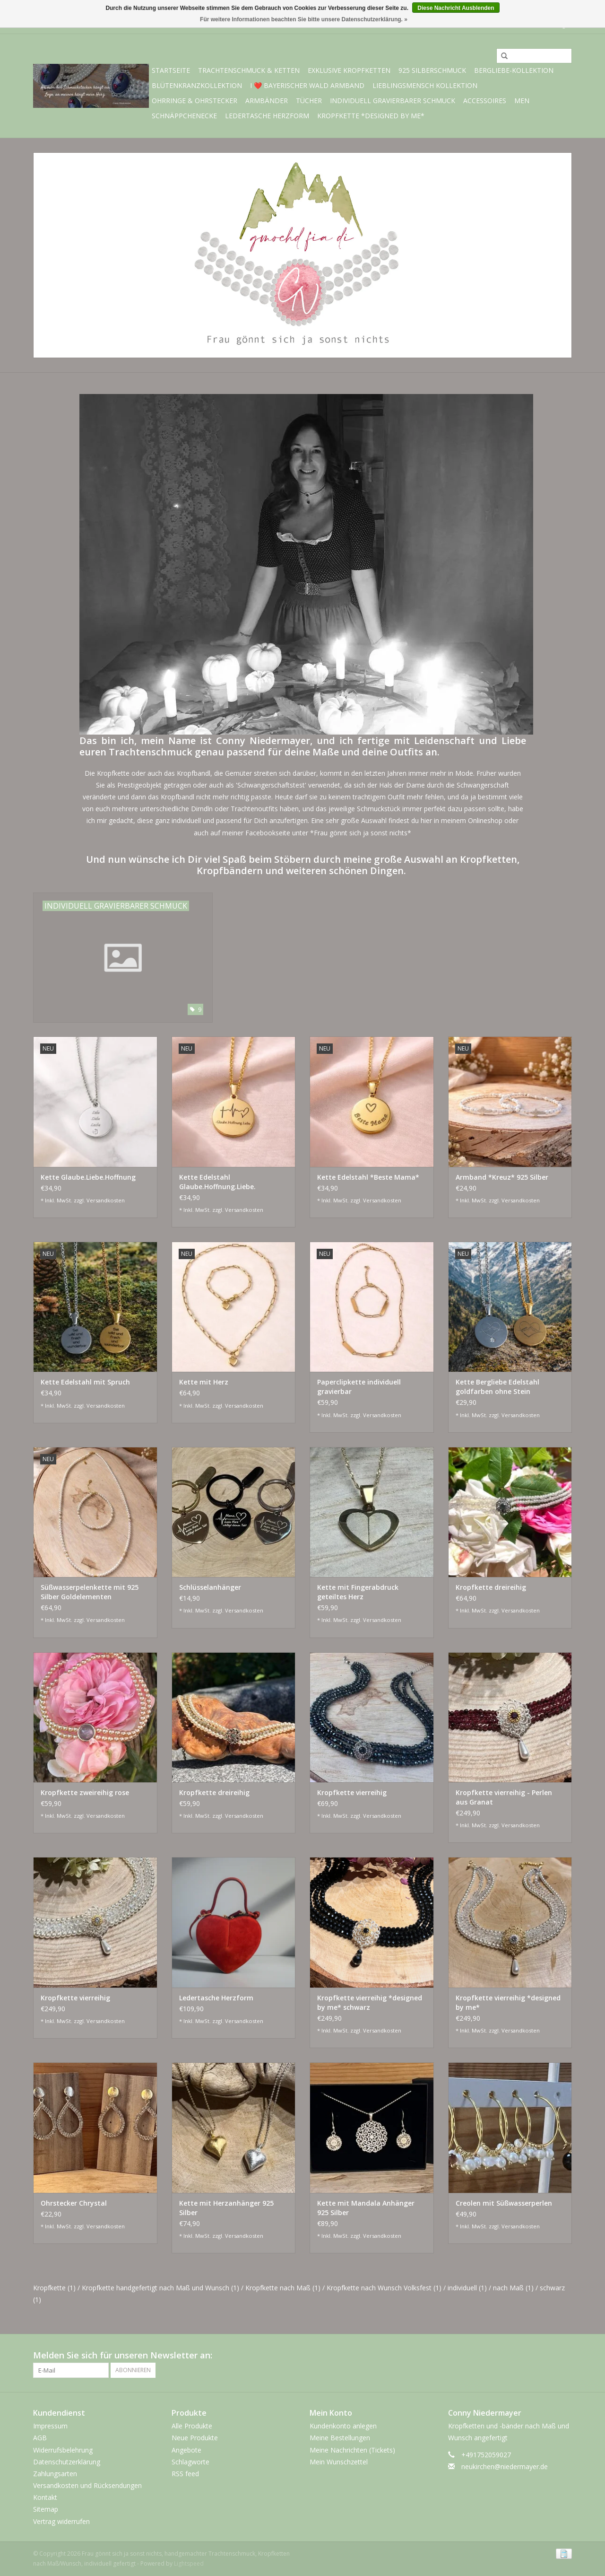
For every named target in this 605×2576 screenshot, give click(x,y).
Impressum (50, 2425)
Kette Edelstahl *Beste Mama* (368, 1177)
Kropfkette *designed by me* (370, 115)
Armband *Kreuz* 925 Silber (502, 1177)
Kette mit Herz (203, 1381)
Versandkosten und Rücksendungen (87, 2485)
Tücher (309, 100)
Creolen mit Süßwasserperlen (504, 2203)
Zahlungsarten (55, 2473)
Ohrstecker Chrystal (74, 2203)
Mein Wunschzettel (339, 2461)
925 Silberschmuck (432, 70)
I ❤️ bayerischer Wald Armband (307, 85)
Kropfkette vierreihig (352, 1792)
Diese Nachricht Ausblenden (455, 8)
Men (521, 100)
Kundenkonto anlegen (343, 2425)
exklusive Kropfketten (349, 70)
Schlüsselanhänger (210, 1587)
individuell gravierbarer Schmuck (392, 100)
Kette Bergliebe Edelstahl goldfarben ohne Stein (497, 1386)
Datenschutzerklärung (66, 2461)
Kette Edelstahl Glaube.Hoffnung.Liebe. (217, 1182)
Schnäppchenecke (184, 115)
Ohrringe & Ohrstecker (194, 100)
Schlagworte (190, 2461)
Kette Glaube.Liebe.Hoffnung (88, 1177)
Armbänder (266, 100)
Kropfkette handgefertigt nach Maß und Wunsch (160, 2287)
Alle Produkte (192, 2425)
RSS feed (185, 2473)
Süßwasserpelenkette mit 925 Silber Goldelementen (89, 1592)
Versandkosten (105, 1200)
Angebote (186, 2449)
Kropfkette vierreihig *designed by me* (508, 2002)
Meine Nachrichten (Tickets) (352, 2449)
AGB (40, 2437)
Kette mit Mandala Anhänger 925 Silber (366, 2208)
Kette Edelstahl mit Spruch (85, 1381)
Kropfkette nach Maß (282, 2287)
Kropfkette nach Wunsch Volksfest (384, 2287)
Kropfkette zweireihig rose (85, 1792)
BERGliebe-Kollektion (513, 70)
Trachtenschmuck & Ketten (249, 70)
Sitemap (45, 2509)
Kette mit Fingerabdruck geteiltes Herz (357, 1592)
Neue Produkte (195, 2437)
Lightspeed (189, 2563)
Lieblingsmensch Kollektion (424, 85)
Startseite (171, 70)
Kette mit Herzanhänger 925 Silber (226, 2208)
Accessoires (484, 100)
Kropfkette (54, 2287)
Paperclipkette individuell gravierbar (359, 1386)
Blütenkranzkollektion (197, 85)
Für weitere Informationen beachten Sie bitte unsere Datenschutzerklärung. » (303, 19)
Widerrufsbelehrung (63, 2449)
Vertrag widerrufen (61, 2521)
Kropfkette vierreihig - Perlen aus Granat (504, 1797)
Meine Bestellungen (340, 2437)
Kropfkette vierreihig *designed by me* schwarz (369, 2002)
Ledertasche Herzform (267, 115)
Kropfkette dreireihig (491, 1587)
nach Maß (513, 2287)
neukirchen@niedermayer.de (504, 2466)
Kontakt (45, 2497)
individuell (467, 2287)
